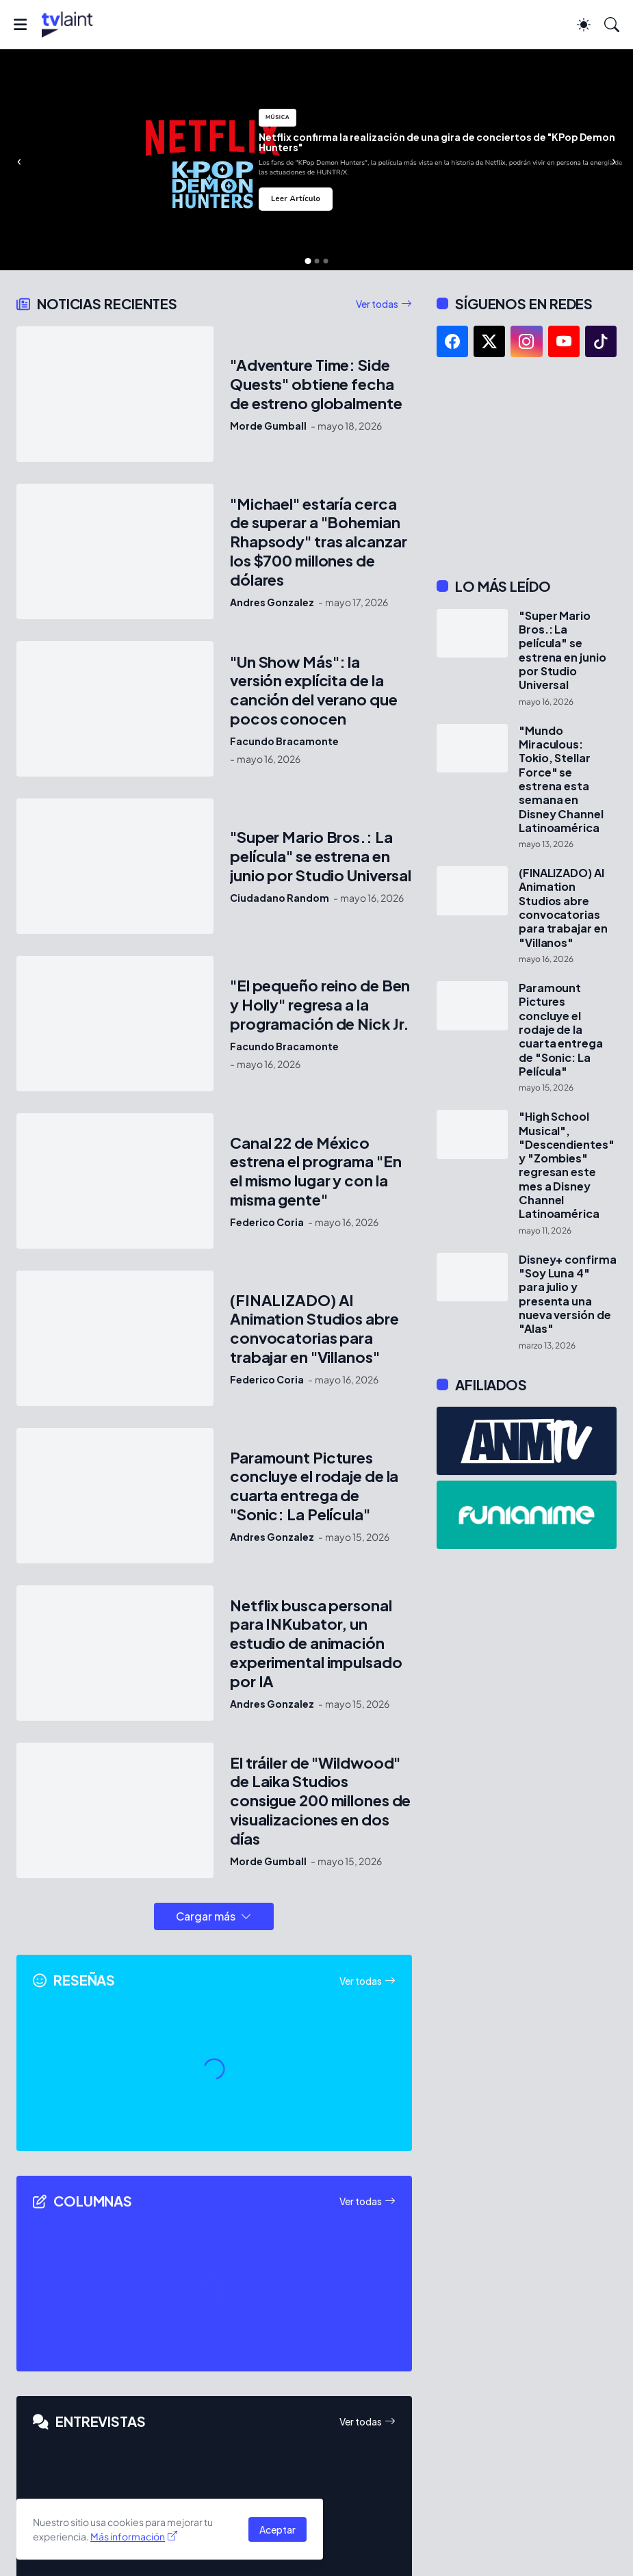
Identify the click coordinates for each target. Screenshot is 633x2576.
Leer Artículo (295, 199)
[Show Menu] (20, 24)
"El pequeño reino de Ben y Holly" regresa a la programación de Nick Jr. (320, 1004)
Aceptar (277, 2529)
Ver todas (377, 304)
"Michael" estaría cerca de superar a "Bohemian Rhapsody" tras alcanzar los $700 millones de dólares (318, 542)
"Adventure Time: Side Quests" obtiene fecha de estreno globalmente (316, 384)
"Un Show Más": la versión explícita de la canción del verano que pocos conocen (314, 691)
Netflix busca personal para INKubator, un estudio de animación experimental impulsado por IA (316, 1643)
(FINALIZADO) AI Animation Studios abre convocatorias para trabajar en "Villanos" (314, 1329)
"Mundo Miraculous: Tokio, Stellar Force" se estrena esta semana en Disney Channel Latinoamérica (561, 779)
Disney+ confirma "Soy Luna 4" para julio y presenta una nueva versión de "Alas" (568, 1294)
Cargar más (205, 1916)
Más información (127, 2536)
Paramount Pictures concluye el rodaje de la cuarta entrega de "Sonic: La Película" (314, 1486)
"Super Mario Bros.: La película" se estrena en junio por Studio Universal (320, 856)
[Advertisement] (527, 467)
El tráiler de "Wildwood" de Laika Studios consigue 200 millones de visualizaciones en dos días (320, 1801)
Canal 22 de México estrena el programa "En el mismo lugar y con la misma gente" (315, 1172)
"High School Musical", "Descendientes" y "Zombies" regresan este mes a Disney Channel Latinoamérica (567, 1165)
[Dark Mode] (584, 24)
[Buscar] (612, 24)
